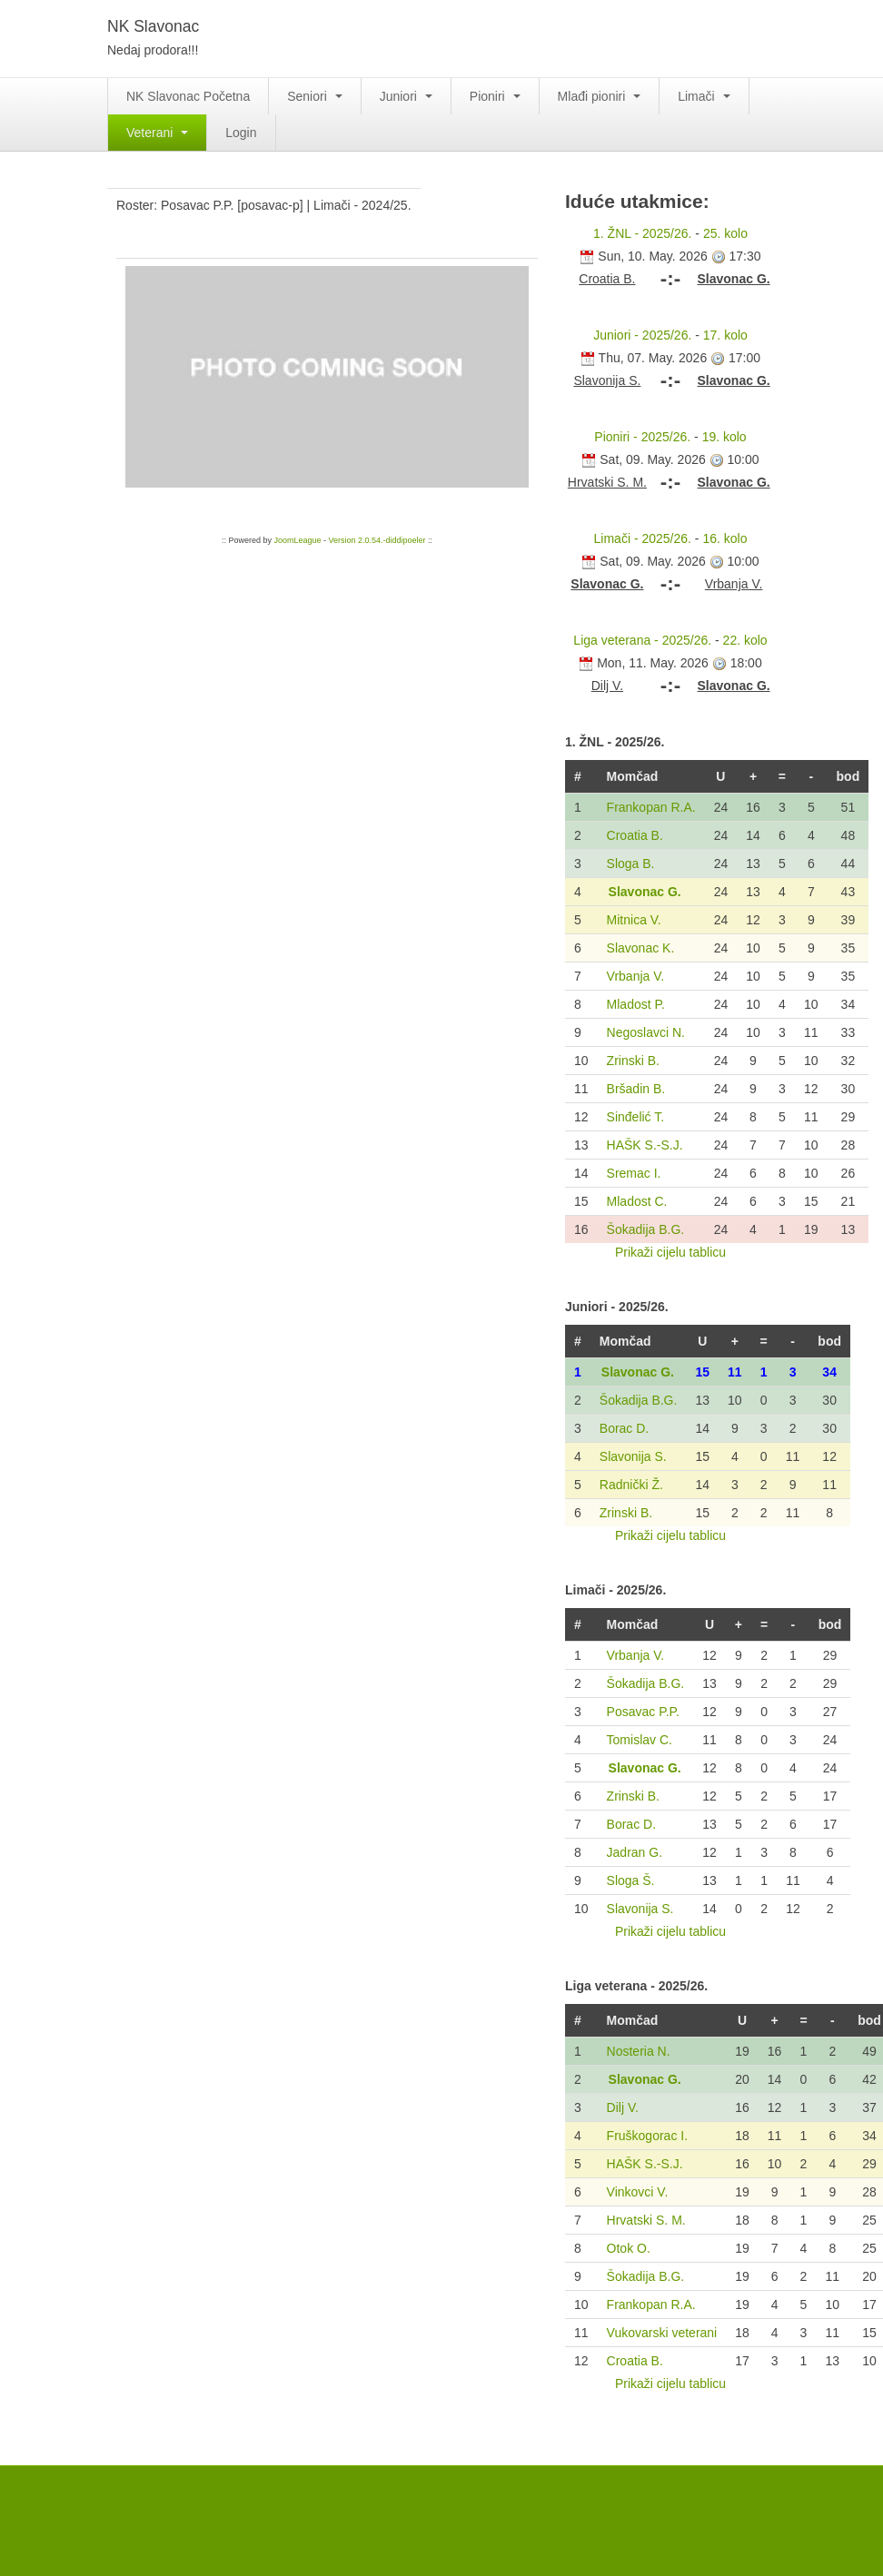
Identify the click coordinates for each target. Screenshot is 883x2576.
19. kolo (724, 436)
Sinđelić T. (636, 1117)
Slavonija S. (633, 1456)
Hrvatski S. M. (646, 2220)
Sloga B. (631, 863)
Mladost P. (636, 1004)
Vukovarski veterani (662, 2332)
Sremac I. (634, 1173)
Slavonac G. (645, 891)
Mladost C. (637, 1201)
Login (240, 132)
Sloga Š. (631, 1880)
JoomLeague (297, 540)
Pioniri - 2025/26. (642, 436)
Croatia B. (635, 835)
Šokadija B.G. (646, 1229)
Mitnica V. (634, 920)
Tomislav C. (639, 1739)
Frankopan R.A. (651, 807)
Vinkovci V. (638, 2192)
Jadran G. (634, 1852)
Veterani (157, 132)
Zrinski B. (633, 1060)
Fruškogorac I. (647, 2135)
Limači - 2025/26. (642, 538)
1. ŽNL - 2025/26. (642, 233)
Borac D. (624, 1428)
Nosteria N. (638, 2051)
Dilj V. (623, 2107)
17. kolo (725, 335)
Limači (703, 96)
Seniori (314, 96)
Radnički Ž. (631, 1484)
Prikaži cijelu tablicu (670, 1252)
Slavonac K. (641, 948)
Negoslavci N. (646, 1032)
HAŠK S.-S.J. (645, 1145)
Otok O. (628, 2248)
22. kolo (745, 640)
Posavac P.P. (643, 1711)
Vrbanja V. (636, 976)
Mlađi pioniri (599, 96)
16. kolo (724, 538)
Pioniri (495, 96)
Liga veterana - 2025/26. (642, 640)
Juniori (406, 96)
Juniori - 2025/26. (642, 335)
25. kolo (725, 233)
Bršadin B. (636, 1088)
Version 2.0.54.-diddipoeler (376, 540)
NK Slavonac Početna (188, 96)
